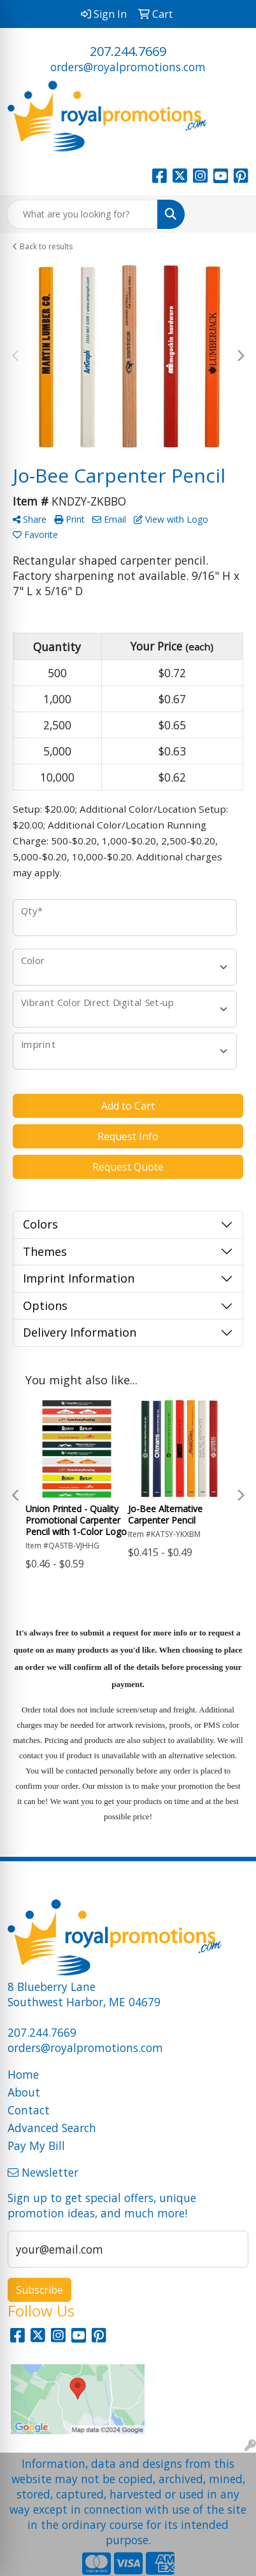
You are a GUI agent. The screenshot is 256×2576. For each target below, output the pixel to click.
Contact (29, 2110)
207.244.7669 (128, 51)
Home (23, 2074)
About (24, 2092)
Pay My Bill (36, 2145)
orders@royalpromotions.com (128, 66)
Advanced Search (52, 2127)
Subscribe (39, 2290)
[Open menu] (230, 214)
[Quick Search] (82, 214)
